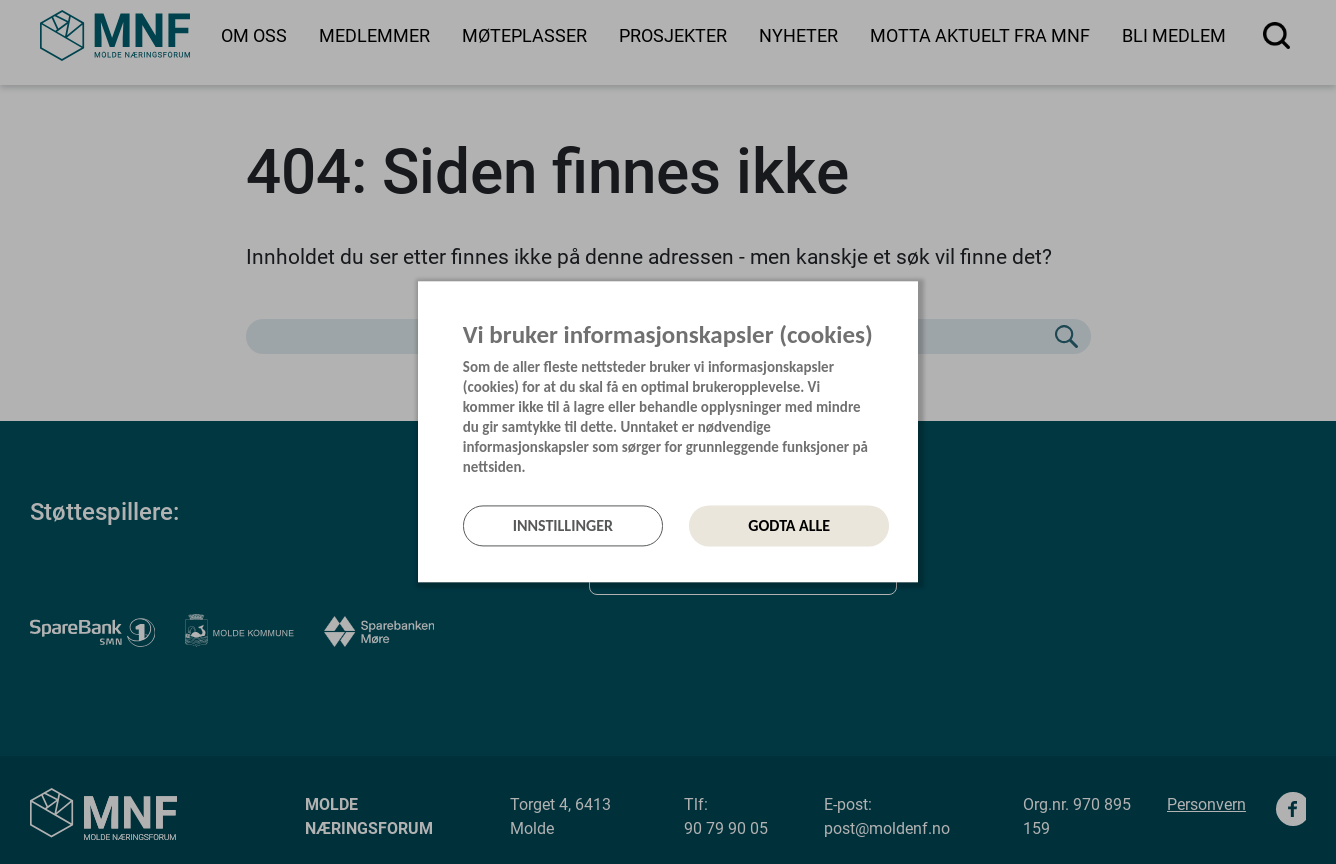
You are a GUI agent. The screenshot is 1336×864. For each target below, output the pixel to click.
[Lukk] (912, 303)
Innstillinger (563, 525)
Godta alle (789, 525)
